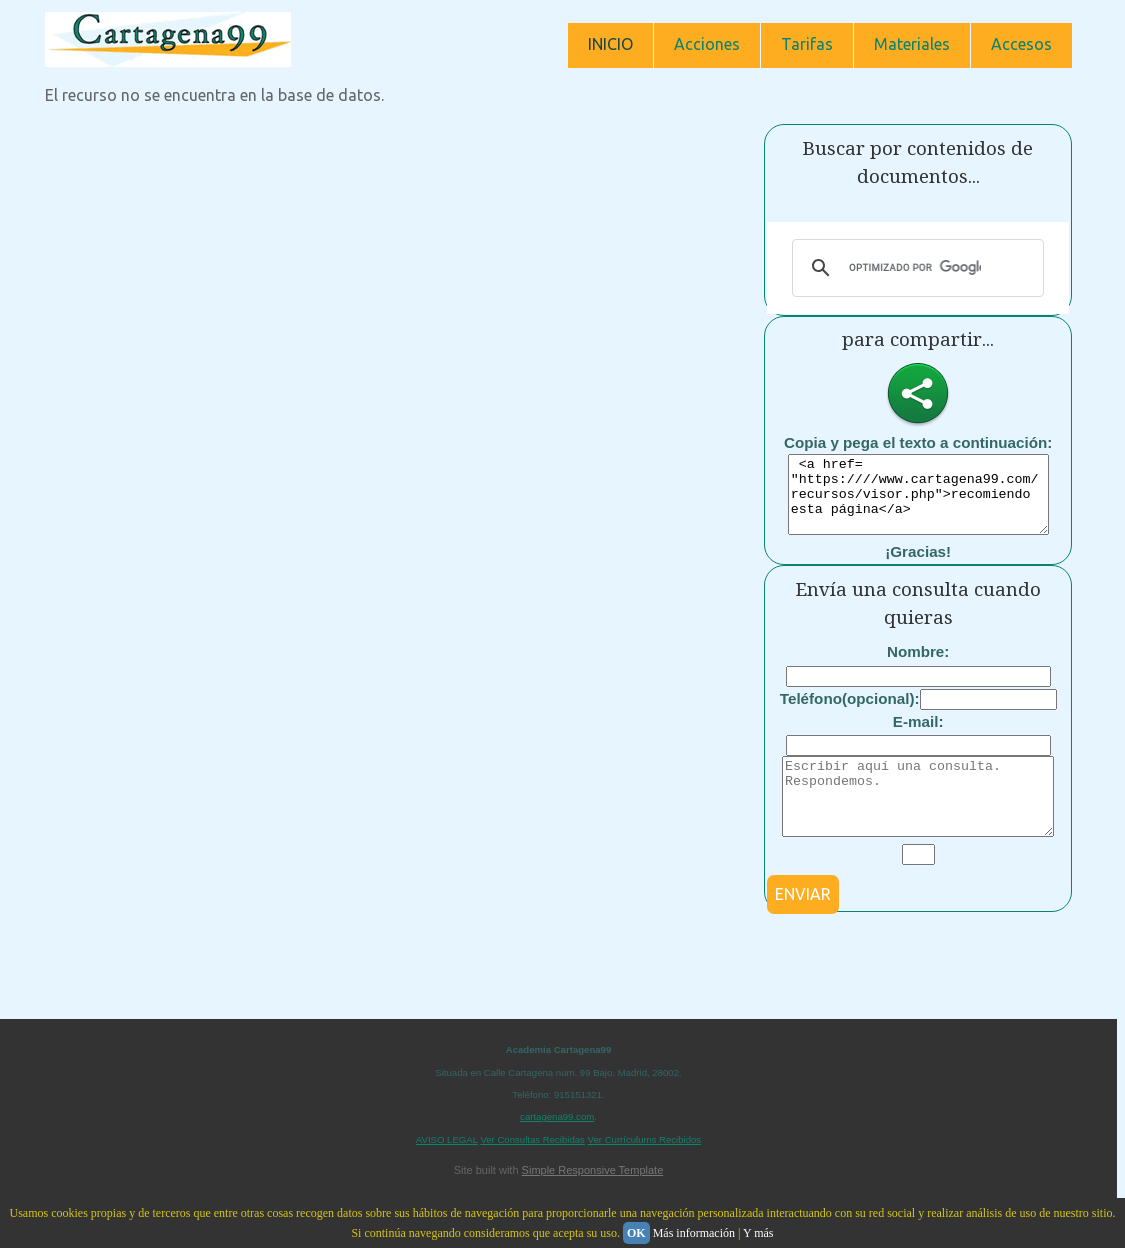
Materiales (912, 44)
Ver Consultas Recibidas (532, 1169)
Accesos (1021, 44)
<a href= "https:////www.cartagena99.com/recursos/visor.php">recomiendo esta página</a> (918, 502)
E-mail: (918, 736)
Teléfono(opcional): (850, 713)
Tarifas (807, 44)
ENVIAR (803, 924)
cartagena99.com (557, 1146)
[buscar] (915, 268)
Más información (694, 1233)
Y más (758, 1233)
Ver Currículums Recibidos (645, 1169)
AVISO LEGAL (447, 1169)
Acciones (707, 44)
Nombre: (918, 666)
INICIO (610, 44)
